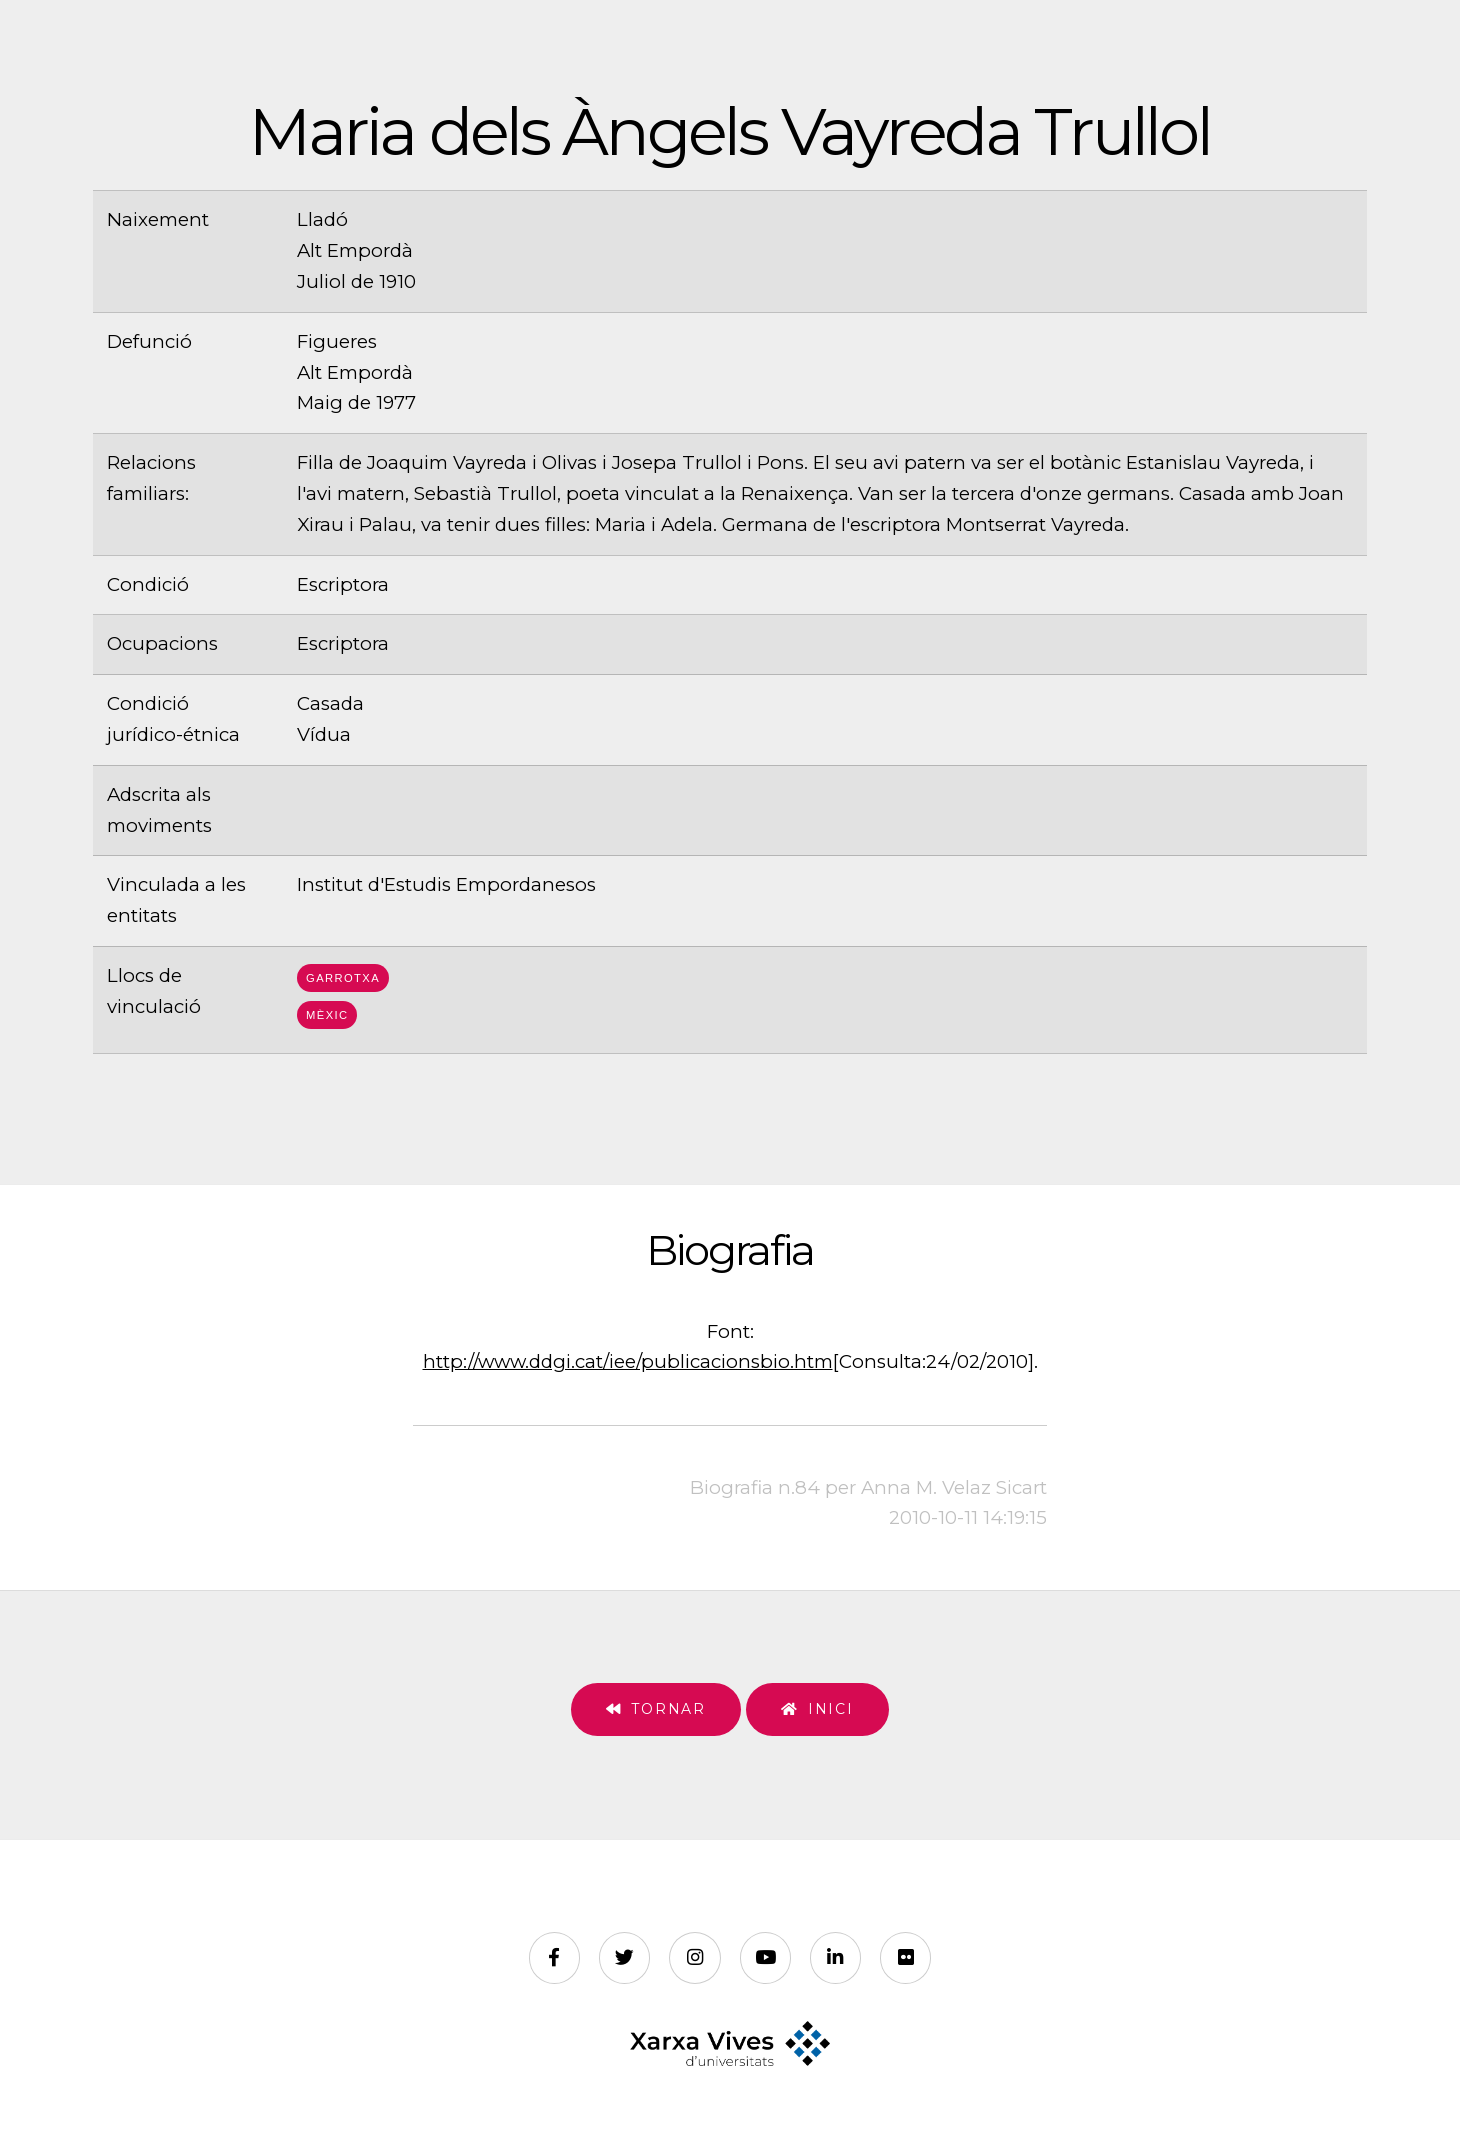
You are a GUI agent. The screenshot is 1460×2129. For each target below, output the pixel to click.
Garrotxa (343, 978)
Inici (831, 1709)
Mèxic (327, 1015)
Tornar (668, 1709)
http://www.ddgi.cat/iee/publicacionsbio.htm (628, 1361)
